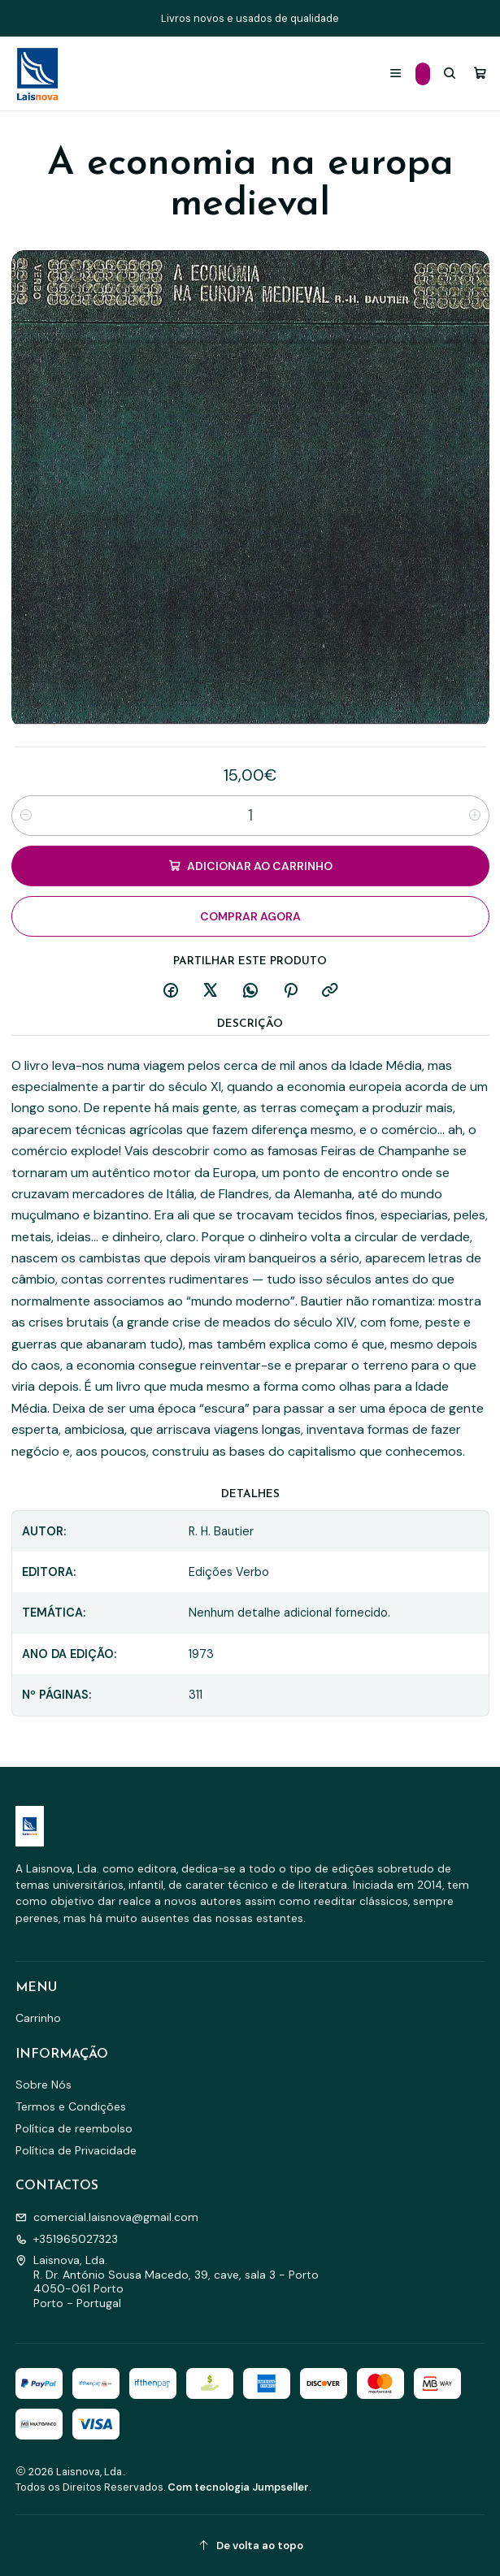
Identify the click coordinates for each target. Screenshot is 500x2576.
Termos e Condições (70, 2106)
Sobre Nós (43, 2084)
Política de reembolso (74, 2128)
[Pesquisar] (449, 73)
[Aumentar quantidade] (475, 815)
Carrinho (38, 2018)
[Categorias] (422, 74)
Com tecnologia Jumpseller (238, 2487)
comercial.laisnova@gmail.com (106, 2217)
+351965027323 (66, 2239)
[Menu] (395, 73)
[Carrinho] (480, 73)
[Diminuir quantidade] (26, 815)
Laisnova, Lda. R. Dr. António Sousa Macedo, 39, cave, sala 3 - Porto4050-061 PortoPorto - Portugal (167, 2281)
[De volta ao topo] (250, 2546)
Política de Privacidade (76, 2150)
